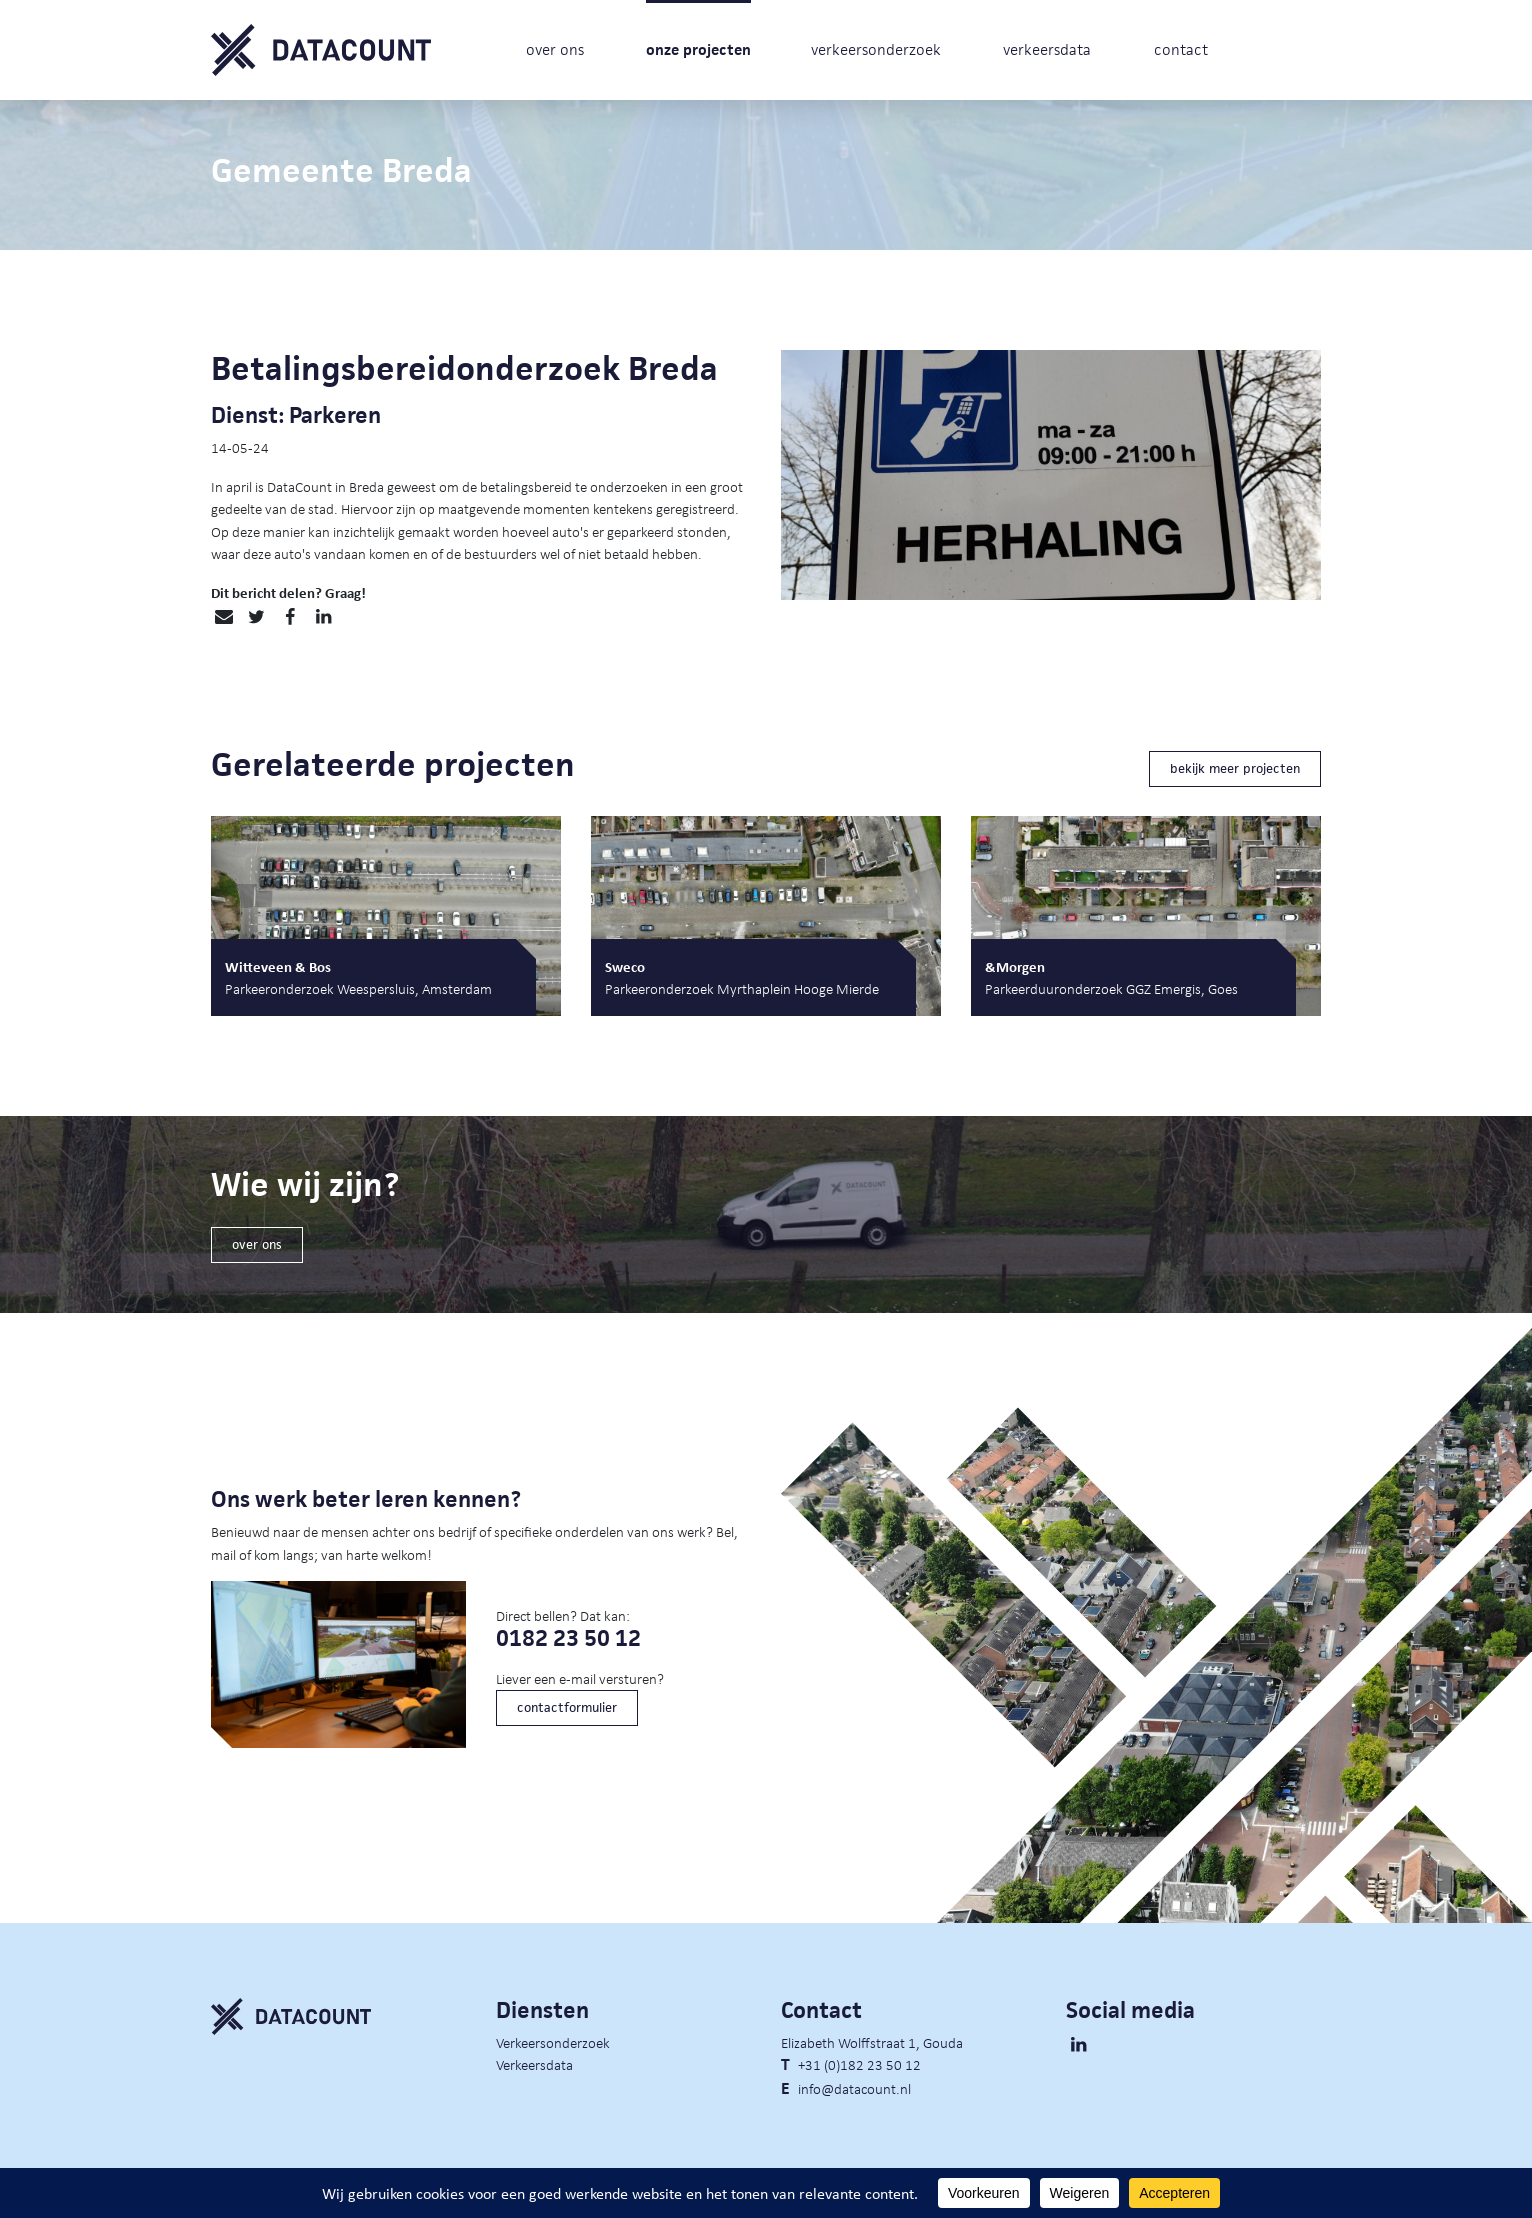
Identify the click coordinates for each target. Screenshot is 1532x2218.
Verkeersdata (534, 2064)
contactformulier (567, 1707)
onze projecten (698, 49)
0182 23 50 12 (568, 1638)
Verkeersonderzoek (553, 2042)
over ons (555, 49)
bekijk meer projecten (1235, 768)
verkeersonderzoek (876, 49)
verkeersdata (1047, 49)
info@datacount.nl (854, 2088)
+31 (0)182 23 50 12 (859, 2064)
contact (1181, 49)
